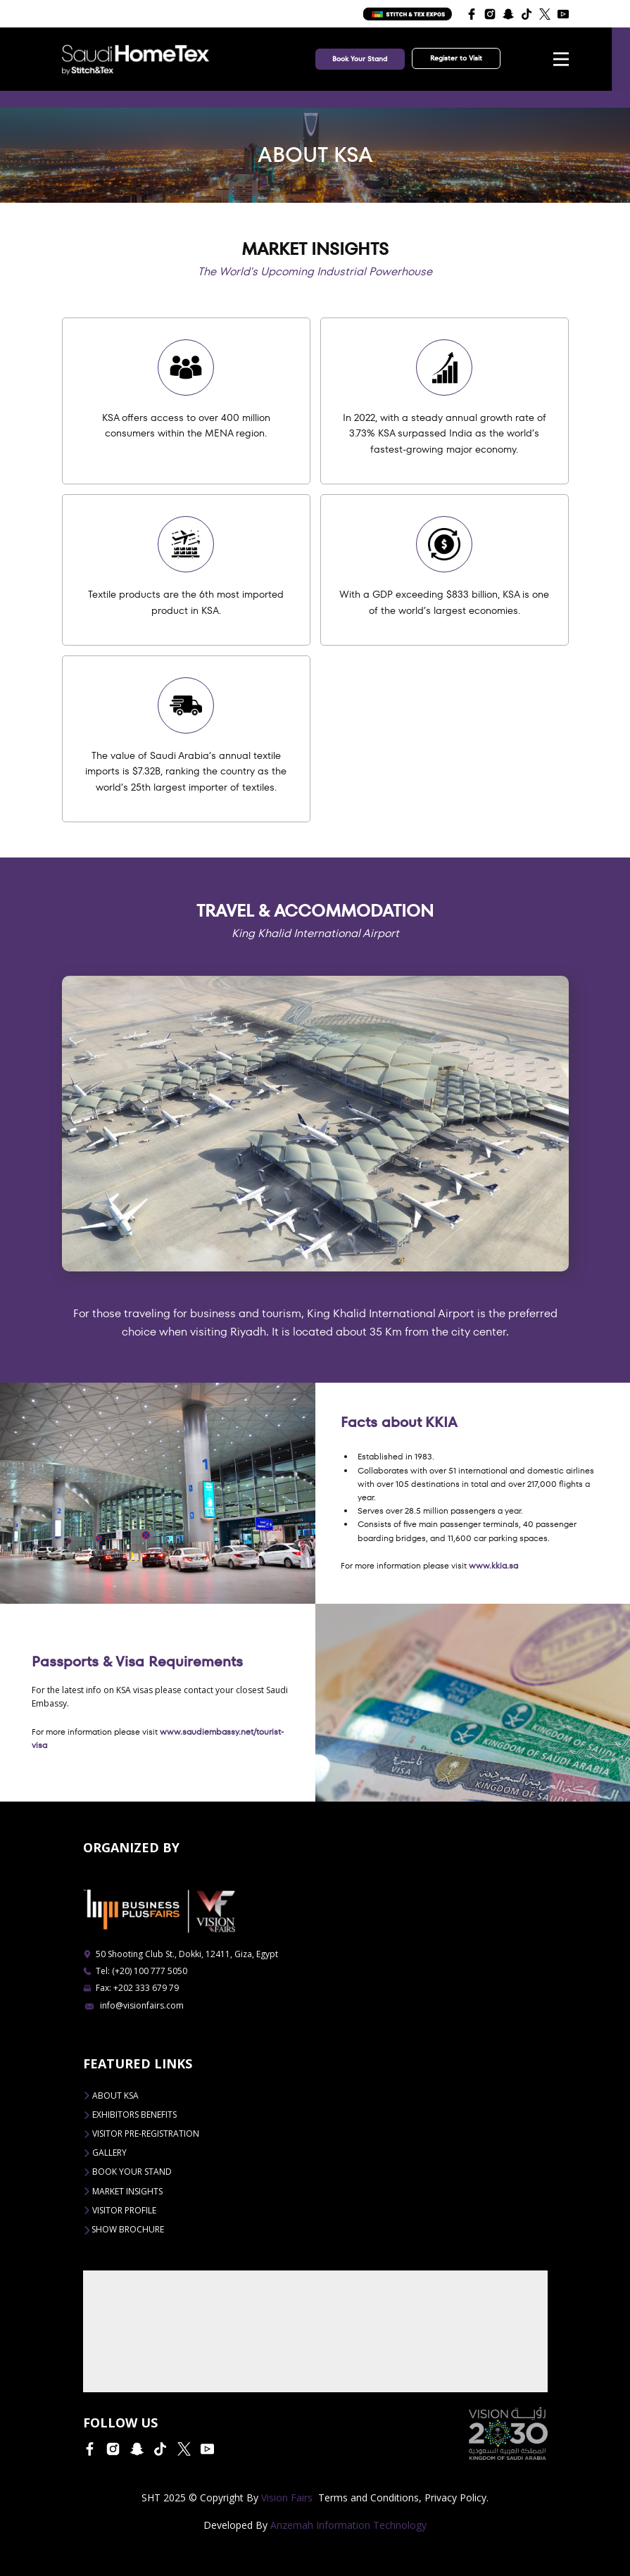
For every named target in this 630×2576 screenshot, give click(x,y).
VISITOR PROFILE (119, 2210)
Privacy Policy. (456, 2497)
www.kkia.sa (493, 1565)
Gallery (105, 2153)
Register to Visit (456, 58)
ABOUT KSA (111, 2095)
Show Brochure (123, 2229)
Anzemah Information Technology (348, 2525)
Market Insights (123, 2191)
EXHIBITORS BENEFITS (130, 2115)
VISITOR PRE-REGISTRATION (141, 2134)
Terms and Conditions (368, 2497)
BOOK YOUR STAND (127, 2172)
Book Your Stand (359, 59)
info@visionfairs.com (134, 2005)
